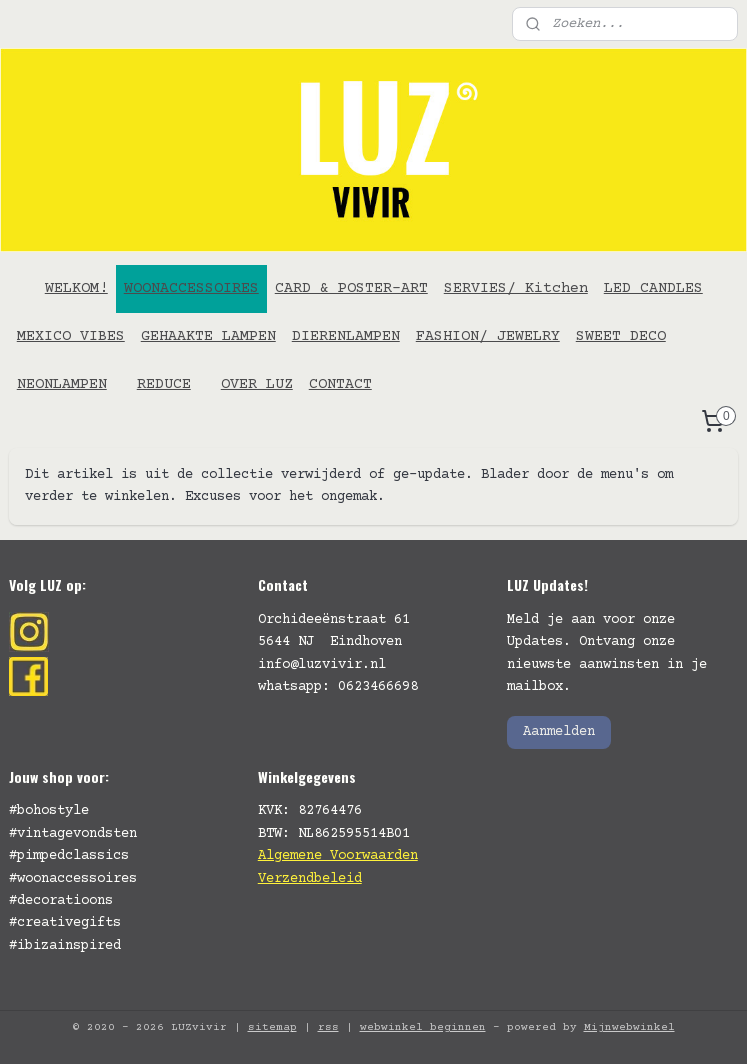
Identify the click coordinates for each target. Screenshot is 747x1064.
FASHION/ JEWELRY (488, 336)
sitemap (272, 1027)
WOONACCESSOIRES (191, 288)
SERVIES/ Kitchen (516, 288)
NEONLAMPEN (62, 384)
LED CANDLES (653, 288)
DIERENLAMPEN (346, 336)
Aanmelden (559, 732)
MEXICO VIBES (71, 336)
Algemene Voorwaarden (338, 856)
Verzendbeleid (310, 879)
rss (328, 1027)
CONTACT (340, 384)
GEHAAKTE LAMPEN (208, 336)
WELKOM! (76, 288)
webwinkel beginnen (423, 1027)
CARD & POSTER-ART (351, 288)
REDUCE (164, 384)
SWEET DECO (621, 336)
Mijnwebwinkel (629, 1027)
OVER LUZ (257, 384)
